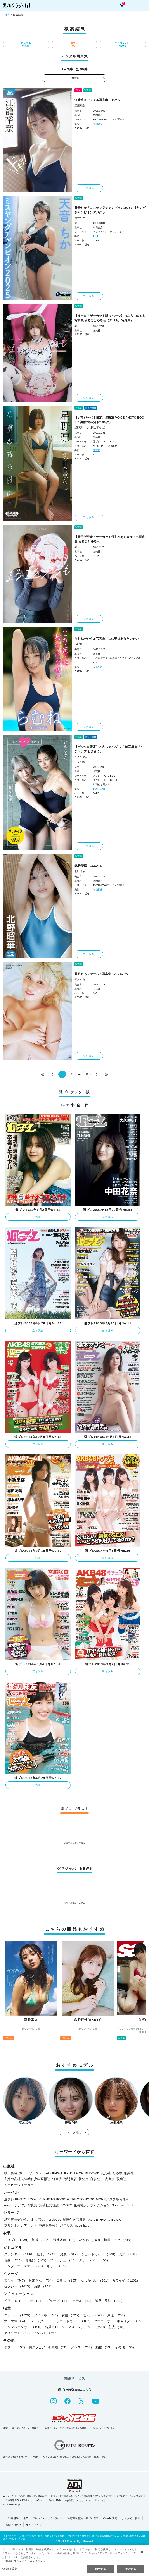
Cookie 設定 (110, 2518)
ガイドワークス (30, 2173)
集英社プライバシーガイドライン (42, 2518)
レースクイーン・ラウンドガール (61, 2321)
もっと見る (74, 2132)
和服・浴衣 (118, 2240)
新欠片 (83, 2179)
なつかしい (95, 2280)
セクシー (18, 2286)
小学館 (27, 2179)
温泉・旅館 (109, 2301)
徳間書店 (70, 2179)
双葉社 (121, 2179)
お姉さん (42, 2280)
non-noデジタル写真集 (20, 2205)
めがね (90, 2240)
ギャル (57, 2266)
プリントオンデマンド (20, 2225)
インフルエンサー (23, 2327)
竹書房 (57, 2179)
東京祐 (96, 450)
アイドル (47, 2315)
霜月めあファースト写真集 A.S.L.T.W (101, 974)
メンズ (82, 2347)
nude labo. (82, 2225)
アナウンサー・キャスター (119, 2321)
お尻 (70, 2254)
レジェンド (92, 2327)
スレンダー (19, 2254)
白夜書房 (108, 2179)
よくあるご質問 (131, 2518)
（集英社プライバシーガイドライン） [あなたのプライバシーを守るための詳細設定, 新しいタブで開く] (25, 2561)
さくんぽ (79, 761)
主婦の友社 (12, 2179)
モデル (94, 2315)
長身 (14, 2260)
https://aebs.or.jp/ (11, 2504)
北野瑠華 (79, 871)
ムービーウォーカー (19, 2185)
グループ (58, 2301)
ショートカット (99, 2254)
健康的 (36, 2260)
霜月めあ (79, 979)
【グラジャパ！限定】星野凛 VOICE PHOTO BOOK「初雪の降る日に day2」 (109, 420)
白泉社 (95, 2179)
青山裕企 (98, 123)
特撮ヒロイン (60, 2327)
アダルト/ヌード (45, 2333)
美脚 (129, 2254)
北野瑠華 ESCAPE (88, 866)
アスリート (18, 2333)
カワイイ (126, 2280)
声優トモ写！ (48, 2225)
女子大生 (16, 2321)
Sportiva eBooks (123, 2205)
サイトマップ (34, 2524)
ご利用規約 (12, 2518)
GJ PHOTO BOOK (80, 2199)
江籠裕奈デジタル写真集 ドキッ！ (98, 100)
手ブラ (15, 2347)
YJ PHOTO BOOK (52, 2199)
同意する (100, 2569)
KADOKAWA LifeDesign (81, 2173)
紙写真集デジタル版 (19, 2219)
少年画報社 (42, 2179)
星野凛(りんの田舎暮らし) (89, 427)
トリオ (34, 2301)
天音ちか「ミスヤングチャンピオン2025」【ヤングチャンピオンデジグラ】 (110, 210)
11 (86, 1074)
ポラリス (66, 2225)
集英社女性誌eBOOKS (55, 2205)
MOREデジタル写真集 (112, 2199)
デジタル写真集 (25, 44)
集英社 (129, 2173)
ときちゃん (81, 756)
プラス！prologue (48, 2219)
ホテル (82, 2301)
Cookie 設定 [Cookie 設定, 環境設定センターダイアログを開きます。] (9, 2568)
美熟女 (67, 2280)
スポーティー (94, 2260)
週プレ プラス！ (74, 44)
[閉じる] (142, 2552)
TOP (6, 15)
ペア (13, 2301)
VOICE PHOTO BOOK (104, 2219)
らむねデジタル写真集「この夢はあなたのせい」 (108, 638)
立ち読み (89, 188)
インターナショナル (24, 2266)
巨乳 (48, 2254)
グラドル (18, 2315)
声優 (117, 2315)
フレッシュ (63, 2260)
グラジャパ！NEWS (122, 44)
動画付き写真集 (74, 2219)
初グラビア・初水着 (49, 2347)
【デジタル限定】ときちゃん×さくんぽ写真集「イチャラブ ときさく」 (109, 749)
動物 (104, 2347)
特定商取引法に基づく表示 (83, 2518)
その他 (125, 2347)
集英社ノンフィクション (92, 2205)
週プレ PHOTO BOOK (20, 2199)
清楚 (43, 2286)
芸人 (117, 2327)
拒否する (130, 2569)
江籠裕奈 (79, 105)
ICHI (95, 236)
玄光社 (106, 2173)
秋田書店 (10, 2173)
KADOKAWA (53, 2173)
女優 (71, 2315)
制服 (41, 2240)
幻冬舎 (117, 2173)
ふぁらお (98, 666)
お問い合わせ (13, 2524)
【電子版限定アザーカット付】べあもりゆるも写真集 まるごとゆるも (109, 539)
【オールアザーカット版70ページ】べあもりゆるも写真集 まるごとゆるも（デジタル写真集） (109, 318)
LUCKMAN (99, 788)
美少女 (15, 2280)
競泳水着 (65, 2240)
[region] (74, 2560)
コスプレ (17, 2240)
